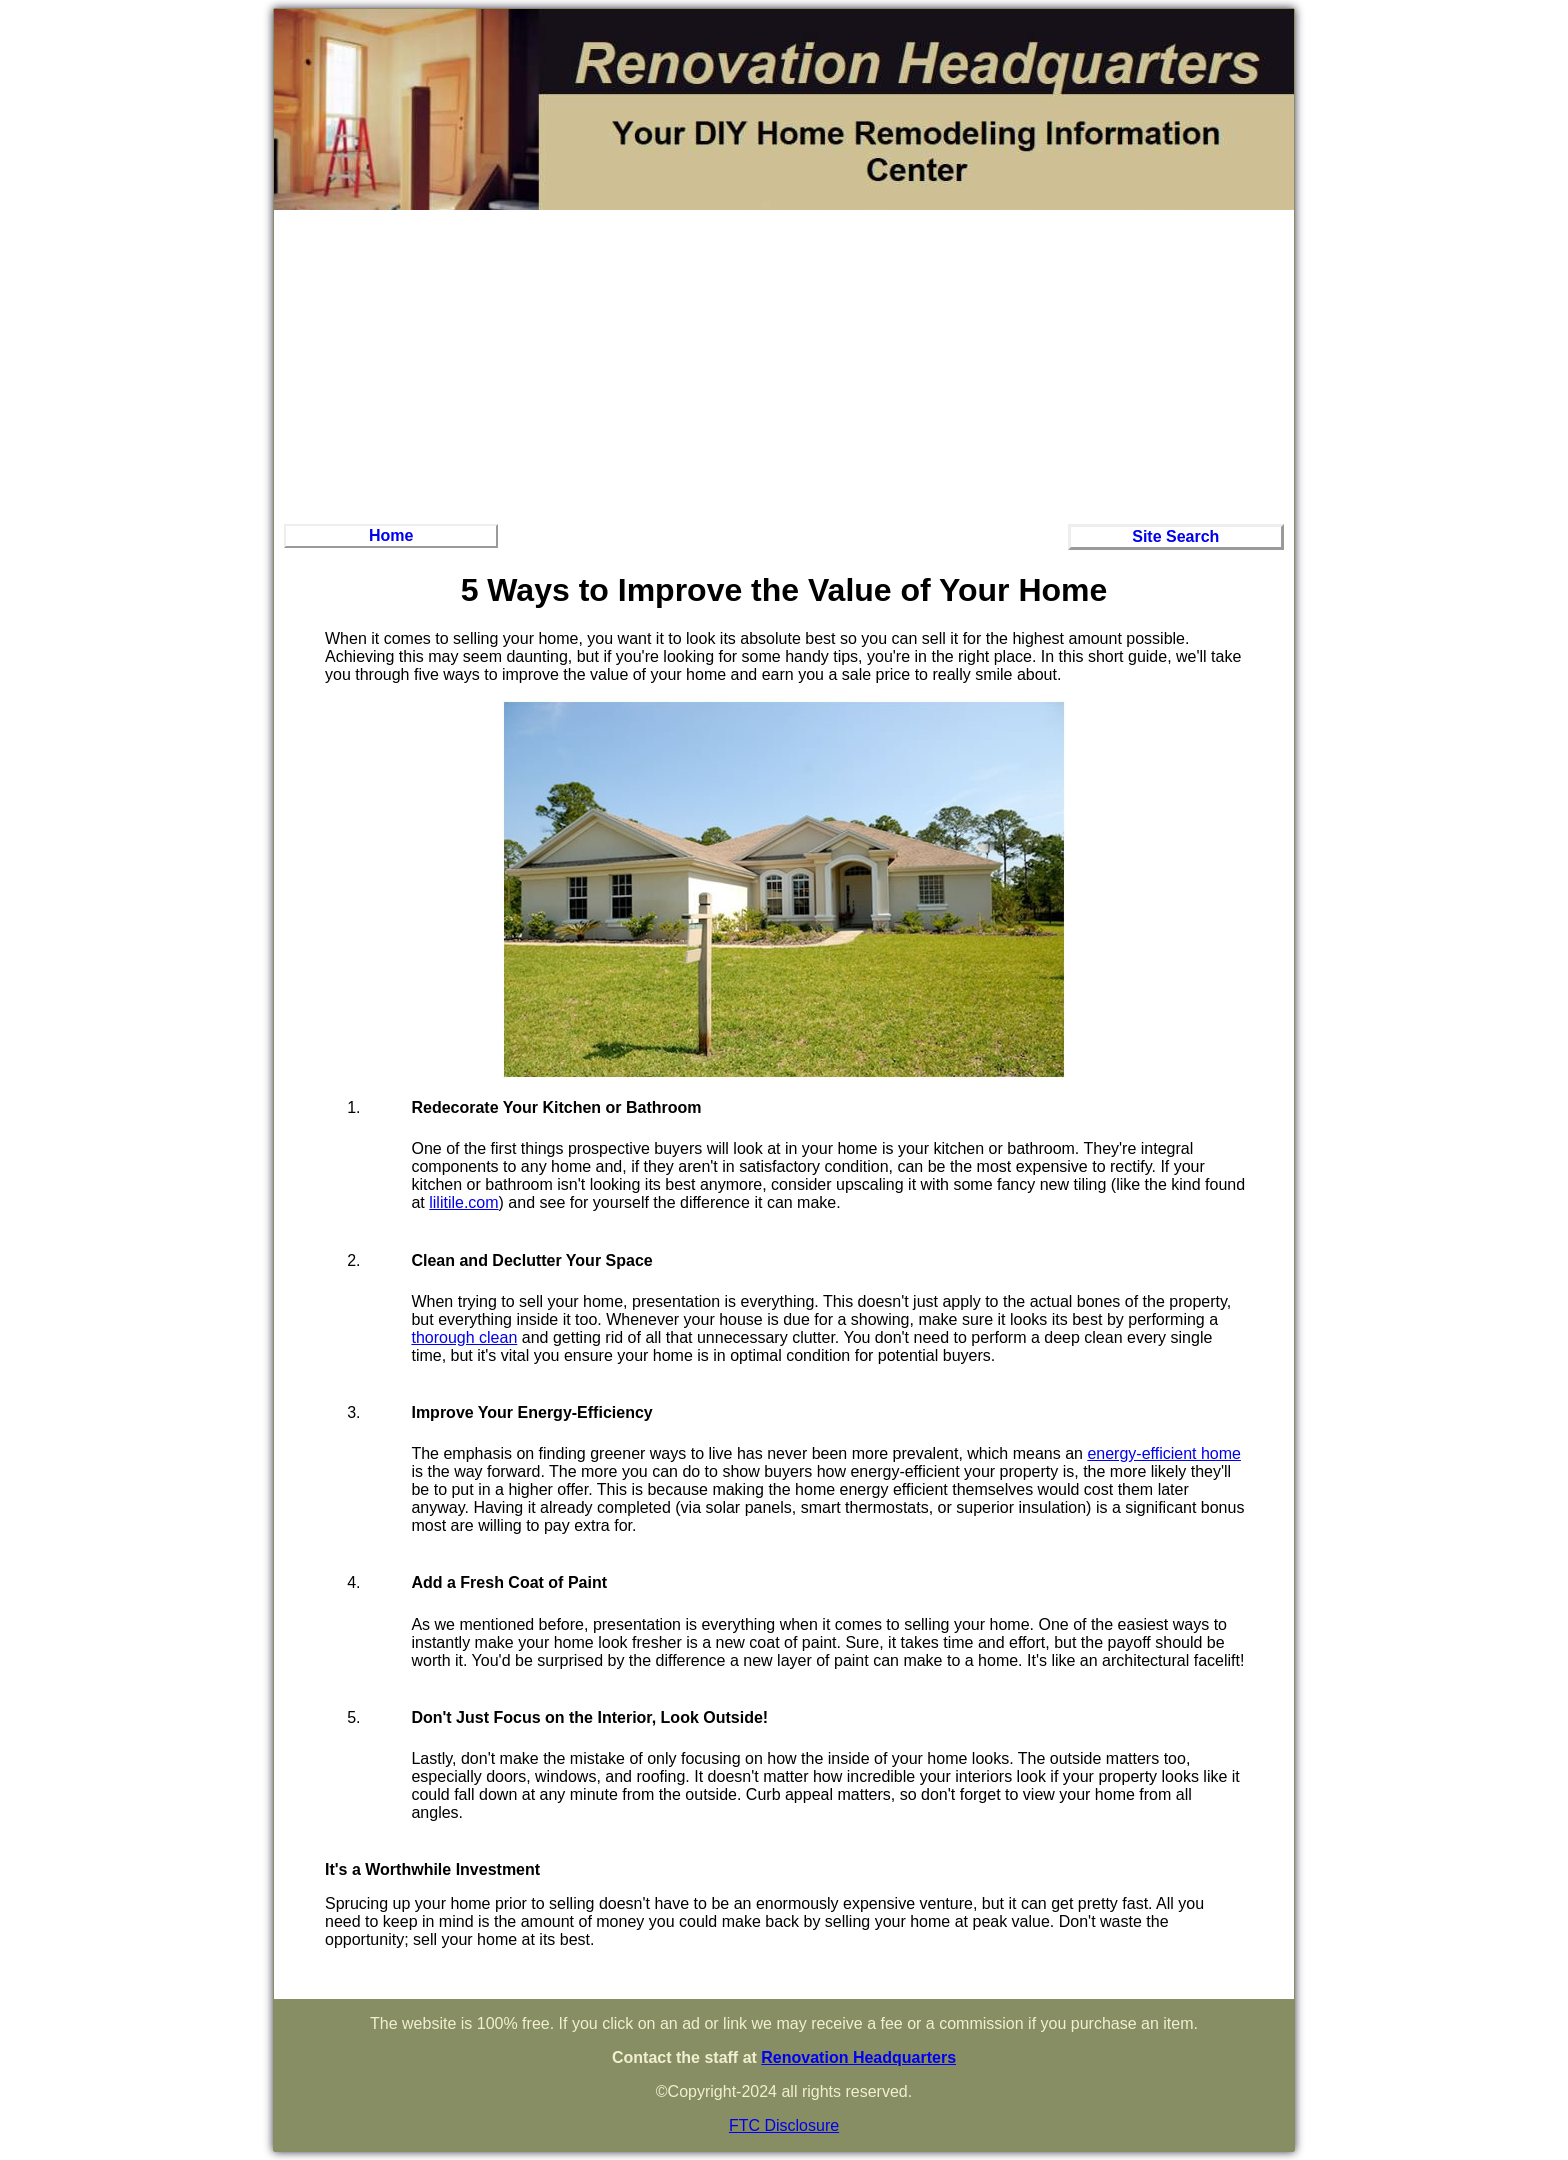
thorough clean (464, 1337)
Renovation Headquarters (858, 2057)
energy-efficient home (1164, 1453)
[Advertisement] (784, 364)
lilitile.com (463, 1202)
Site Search (1175, 536)
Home (391, 535)
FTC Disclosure (784, 2125)
